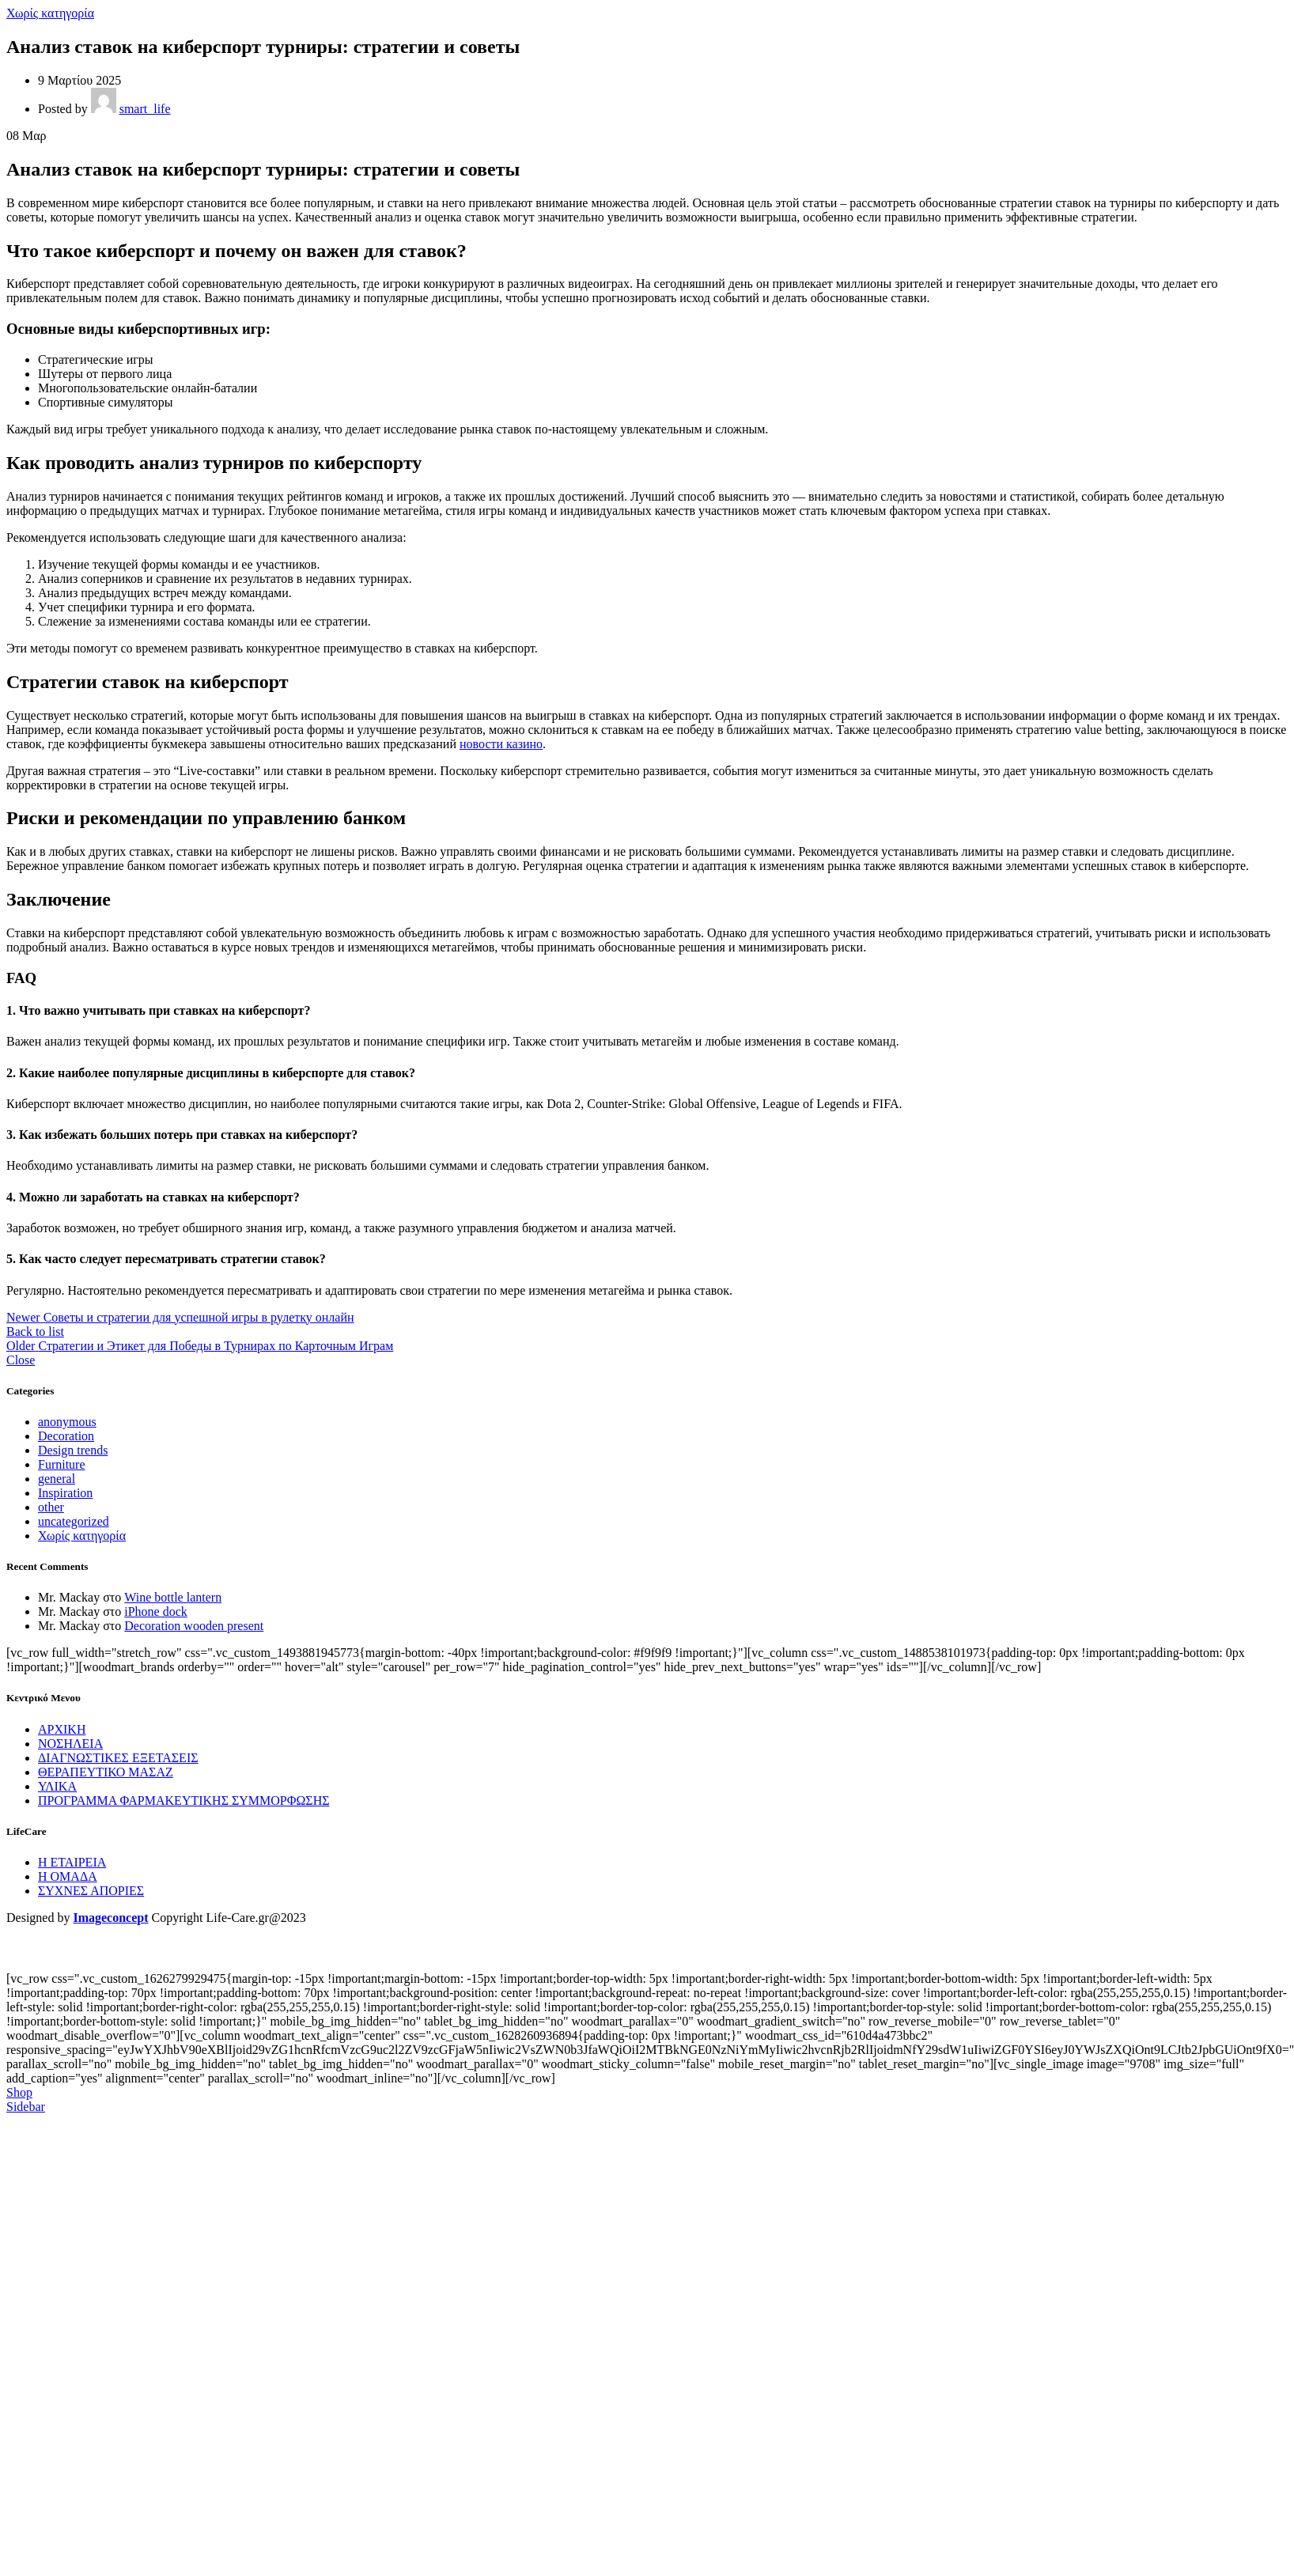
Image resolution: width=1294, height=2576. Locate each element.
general (56, 1478)
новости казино (501, 744)
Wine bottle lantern (172, 1597)
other (51, 1507)
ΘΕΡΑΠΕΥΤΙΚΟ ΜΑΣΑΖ (105, 1772)
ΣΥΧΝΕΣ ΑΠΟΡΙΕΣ (91, 1890)
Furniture (61, 1464)
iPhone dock (155, 1611)
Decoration (66, 1436)
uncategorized (73, 1521)
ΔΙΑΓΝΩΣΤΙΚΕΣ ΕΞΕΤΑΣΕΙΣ (118, 1758)
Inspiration (65, 1493)
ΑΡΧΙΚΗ (61, 1729)
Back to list (35, 1331)
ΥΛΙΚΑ (57, 1786)
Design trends (73, 1450)
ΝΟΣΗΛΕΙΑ (70, 1743)
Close (20, 1360)
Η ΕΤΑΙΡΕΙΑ (72, 1862)
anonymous (67, 1421)
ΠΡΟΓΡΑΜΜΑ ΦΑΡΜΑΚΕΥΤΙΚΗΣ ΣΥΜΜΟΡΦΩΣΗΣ (184, 1800)
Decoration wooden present (193, 1625)
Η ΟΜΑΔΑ (67, 1876)
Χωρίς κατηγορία (50, 13)
